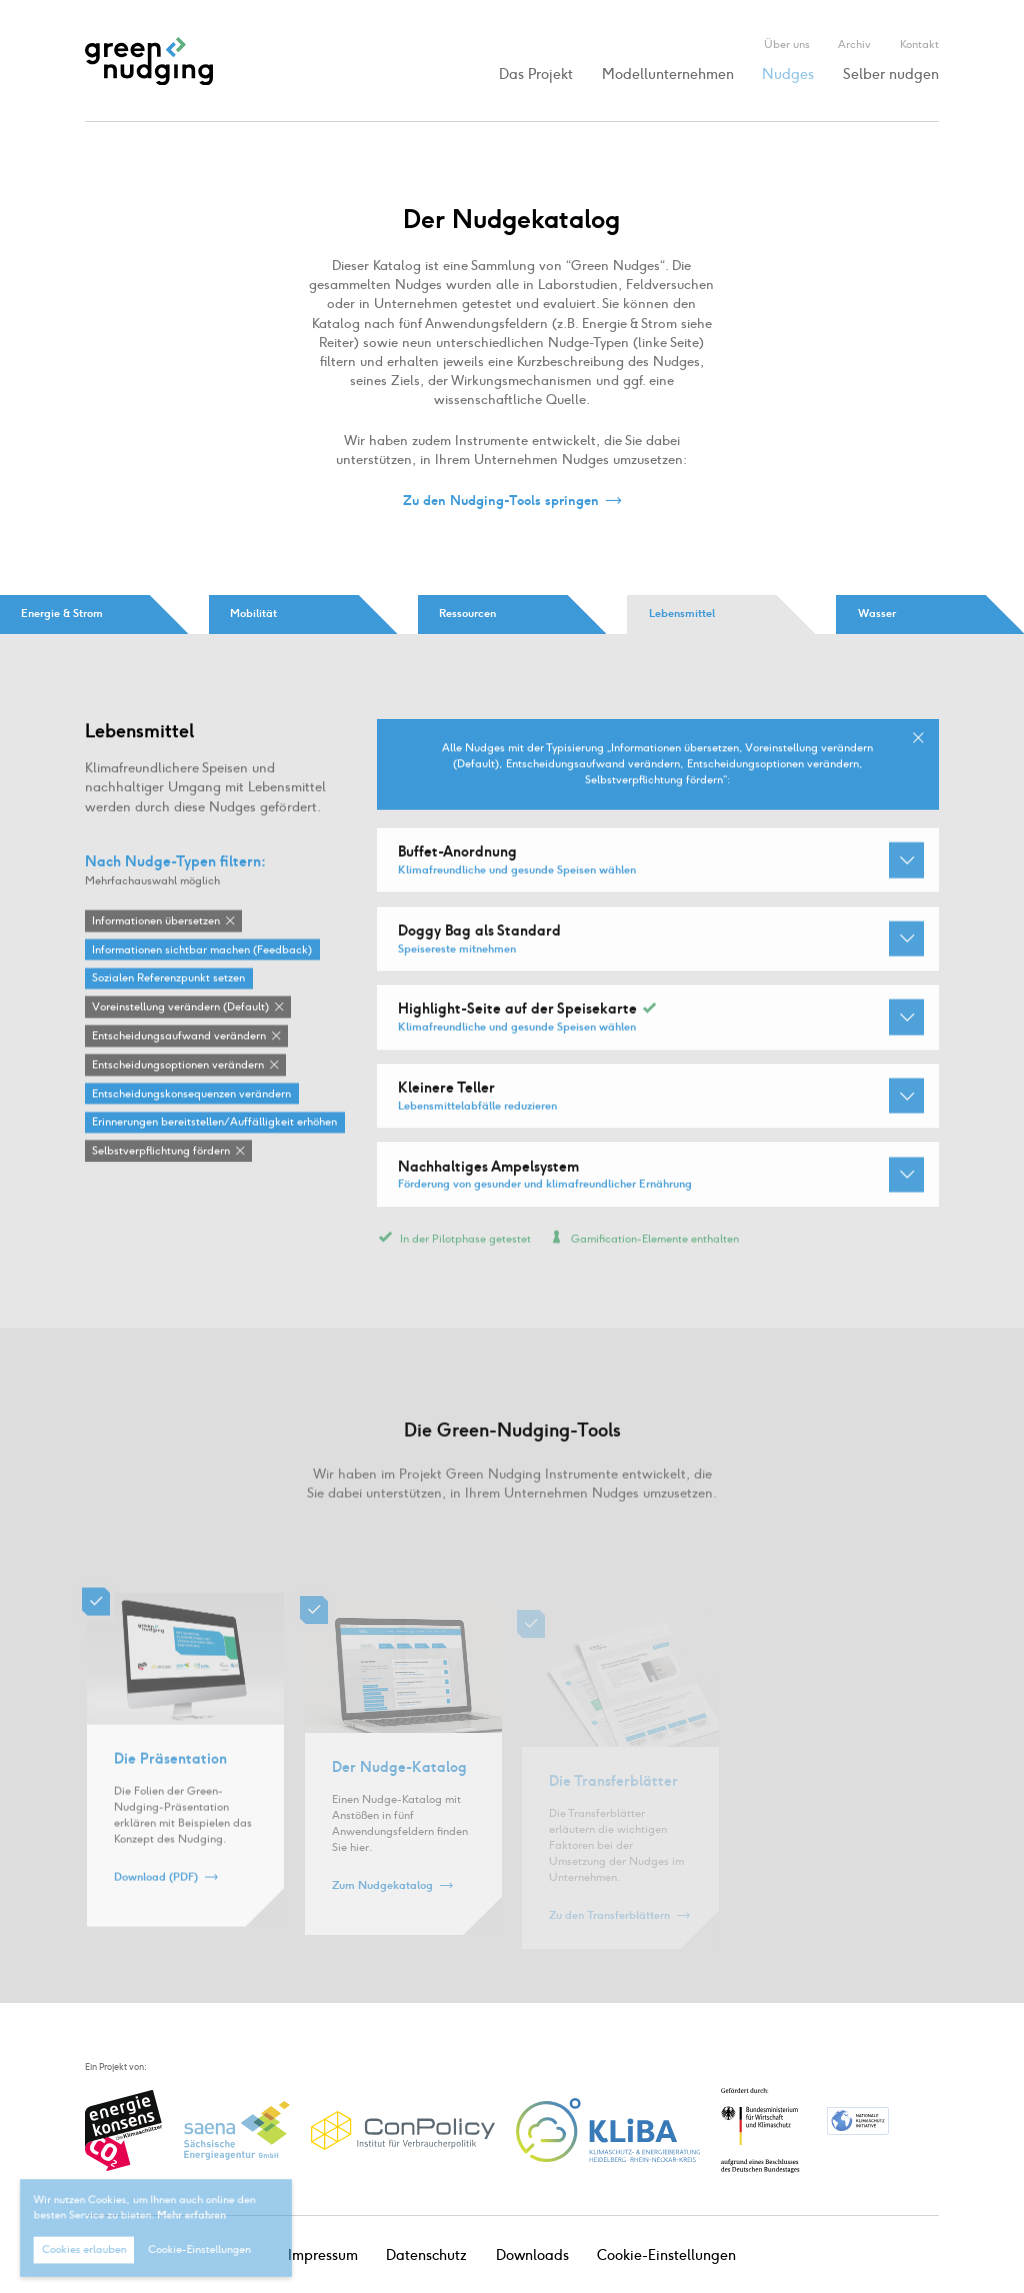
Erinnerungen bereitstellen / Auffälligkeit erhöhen (214, 1122)
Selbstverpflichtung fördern (161, 1151)
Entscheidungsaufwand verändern (179, 1036)
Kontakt (919, 44)
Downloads (532, 2255)
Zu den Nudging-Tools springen (501, 500)
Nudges (788, 74)
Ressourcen (467, 613)
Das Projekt (536, 74)
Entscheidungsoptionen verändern (178, 1065)
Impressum (323, 2255)
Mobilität (253, 613)
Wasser (877, 613)
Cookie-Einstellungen (666, 2255)
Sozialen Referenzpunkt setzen (168, 978)
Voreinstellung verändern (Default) (180, 1007)
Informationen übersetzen (156, 921)
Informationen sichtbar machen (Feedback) (202, 950)
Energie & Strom (62, 613)
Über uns (787, 44)
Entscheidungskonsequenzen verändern (191, 1094)
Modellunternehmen (668, 74)
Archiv (854, 44)
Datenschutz (426, 2255)
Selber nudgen (891, 74)
